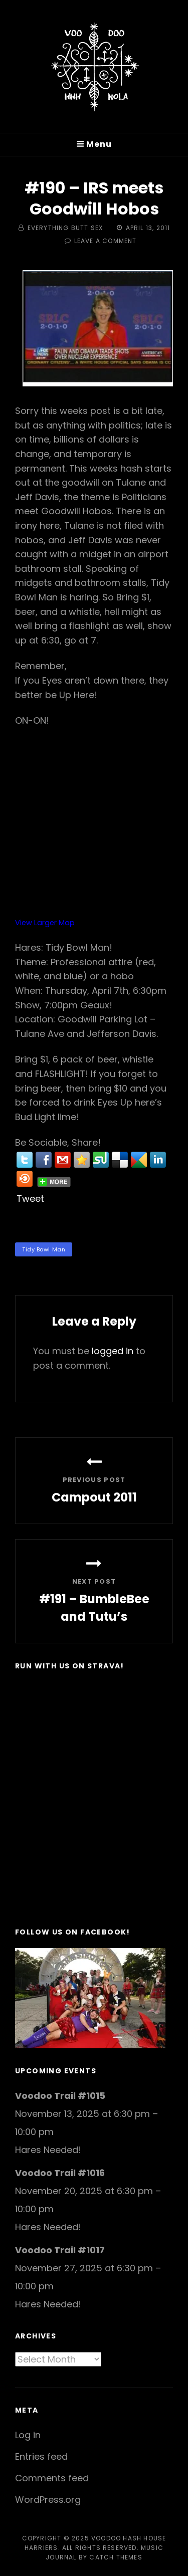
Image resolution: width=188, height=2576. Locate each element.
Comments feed (52, 2478)
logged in (112, 1351)
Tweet (30, 1198)
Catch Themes (115, 2557)
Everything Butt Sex (65, 228)
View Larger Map (45, 923)
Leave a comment (105, 241)
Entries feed (41, 2456)
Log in (28, 2435)
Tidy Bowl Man (43, 1249)
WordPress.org (48, 2499)
